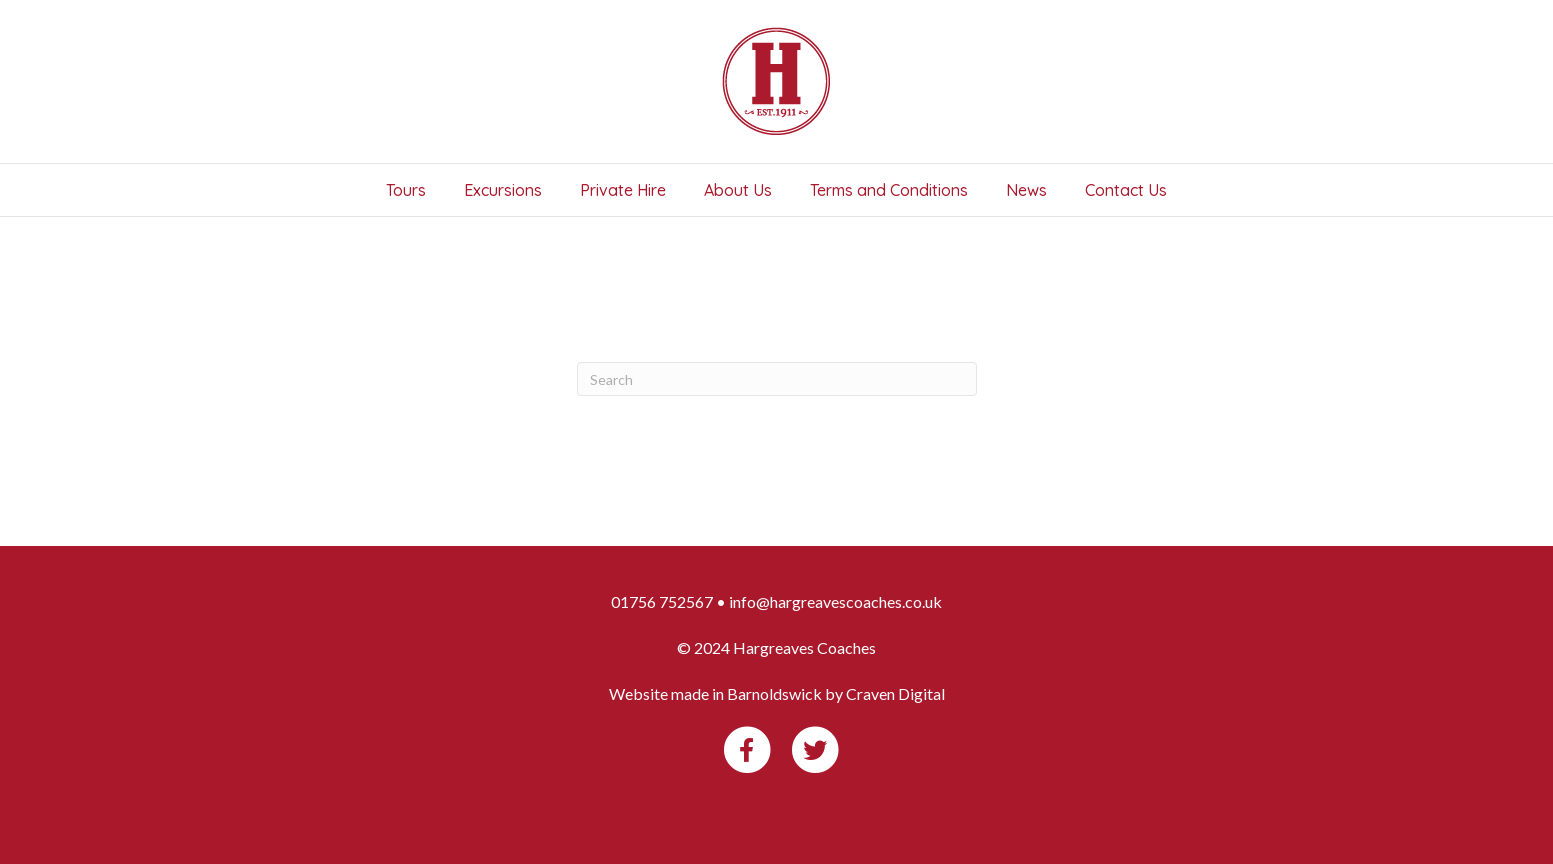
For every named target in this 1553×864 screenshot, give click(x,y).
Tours (406, 190)
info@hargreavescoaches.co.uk (835, 601)
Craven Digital (895, 693)
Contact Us (1126, 190)
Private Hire (623, 190)
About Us (738, 190)
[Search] (777, 379)
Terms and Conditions (889, 190)
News (1026, 190)
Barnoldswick (774, 693)
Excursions (503, 190)
